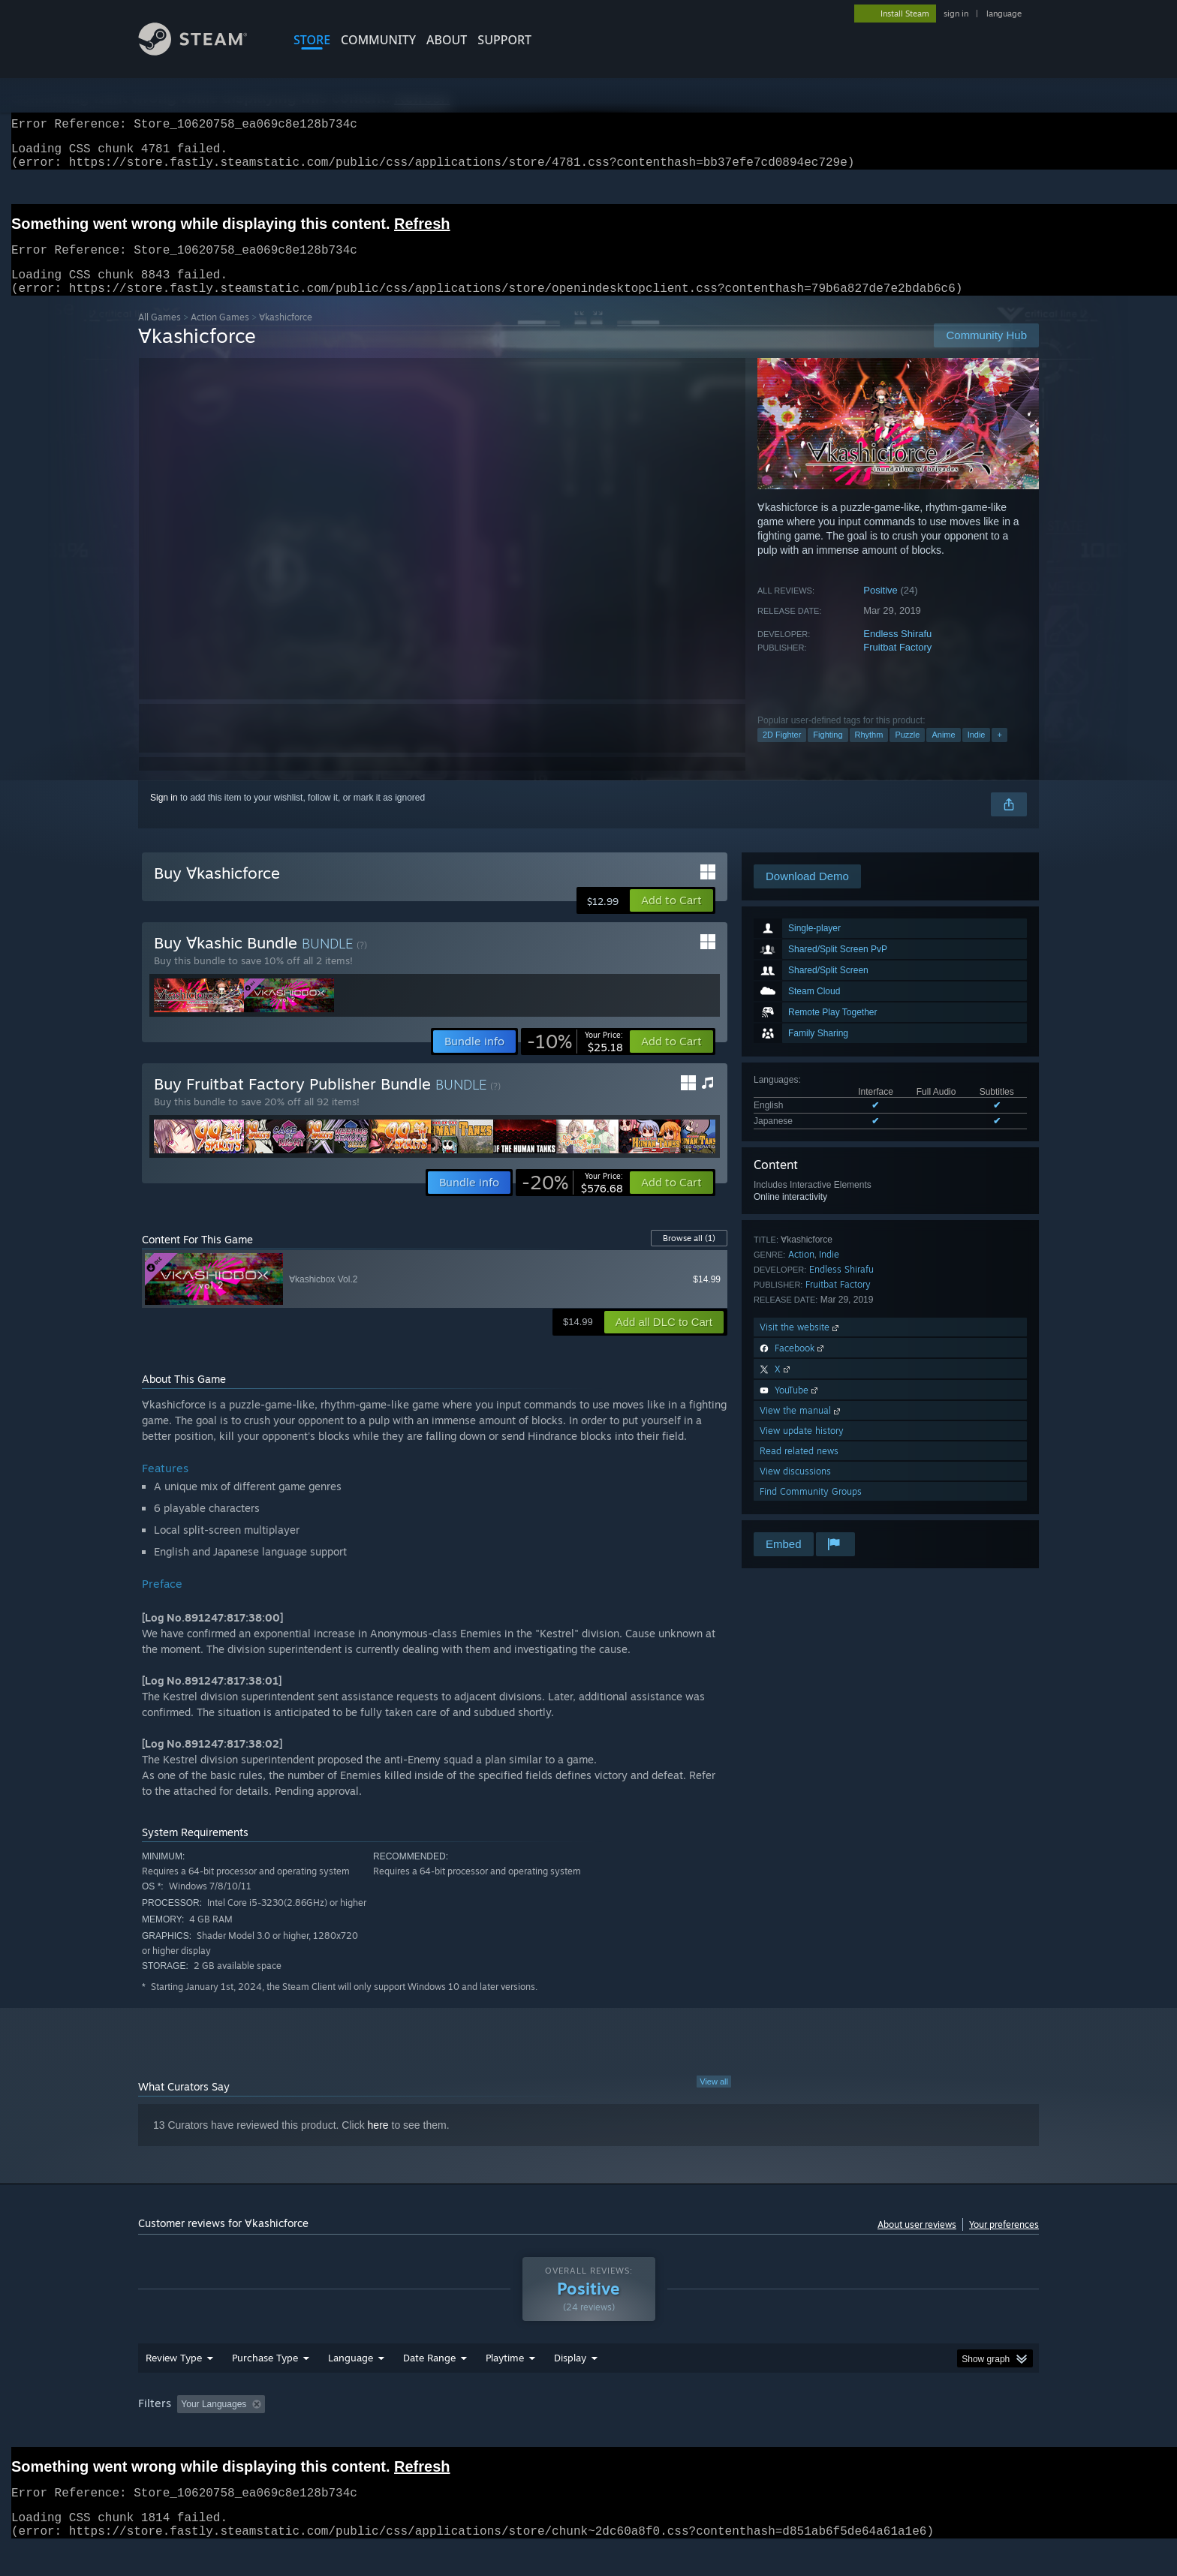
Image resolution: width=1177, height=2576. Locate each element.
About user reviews (916, 2242)
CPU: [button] (792, 2432)
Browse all (689, 1256)
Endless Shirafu (897, 651)
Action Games (220, 335)
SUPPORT (504, 40)
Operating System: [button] (715, 2432)
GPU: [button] (842, 2432)
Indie (977, 752)
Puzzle (907, 752)
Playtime (505, 2386)
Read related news (799, 1468)
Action (801, 1272)
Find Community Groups (811, 1509)
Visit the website (800, 1345)
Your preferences (1004, 2242)
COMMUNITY (378, 40)
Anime (943, 752)
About (446, 40)
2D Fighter (782, 752)
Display (570, 2386)
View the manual (801, 1428)
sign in (956, 13)
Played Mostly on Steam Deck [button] (589, 2432)
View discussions (795, 1489)
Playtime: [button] (481, 2432)
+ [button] (999, 752)
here (378, 2143)
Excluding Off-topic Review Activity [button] (366, 2432)
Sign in (164, 815)
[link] (575, 1060)
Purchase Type (265, 2386)
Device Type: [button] (908, 2432)
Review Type (174, 2386)
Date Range (429, 2386)
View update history (802, 1448)
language (1004, 13)
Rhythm (869, 752)
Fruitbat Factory (897, 665)
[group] (588, 2434)
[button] (671, 918)
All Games (159, 335)
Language (350, 2386)
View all (714, 2099)
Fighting (827, 752)
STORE (311, 40)
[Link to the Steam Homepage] (204, 51)
